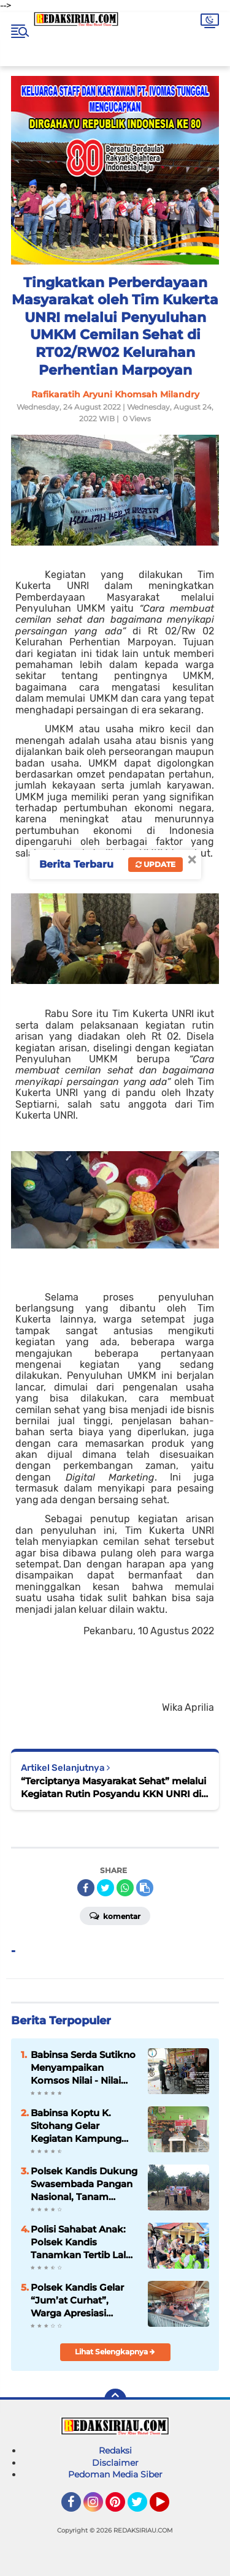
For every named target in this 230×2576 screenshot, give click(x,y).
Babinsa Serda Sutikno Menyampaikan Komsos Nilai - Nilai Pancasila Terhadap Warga (83, 2068)
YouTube (168, 2507)
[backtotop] (115, 2400)
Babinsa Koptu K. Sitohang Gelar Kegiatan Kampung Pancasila (76, 2126)
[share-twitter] (105, 1887)
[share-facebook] (85, 1887)
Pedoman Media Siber (115, 2474)
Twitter (143, 2507)
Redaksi (115, 2450)
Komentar (115, 1915)
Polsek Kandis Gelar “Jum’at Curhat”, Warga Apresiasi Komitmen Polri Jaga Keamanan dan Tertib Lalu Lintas (81, 2300)
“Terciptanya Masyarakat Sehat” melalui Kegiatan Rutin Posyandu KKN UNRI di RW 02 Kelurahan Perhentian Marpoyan (113, 1787)
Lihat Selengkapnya (115, 2351)
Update (155, 864)
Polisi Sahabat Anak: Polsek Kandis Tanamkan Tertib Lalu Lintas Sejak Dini (81, 2242)
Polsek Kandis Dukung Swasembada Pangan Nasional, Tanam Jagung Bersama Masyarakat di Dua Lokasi (84, 2184)
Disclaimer (115, 2462)
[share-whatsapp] (125, 1887)
